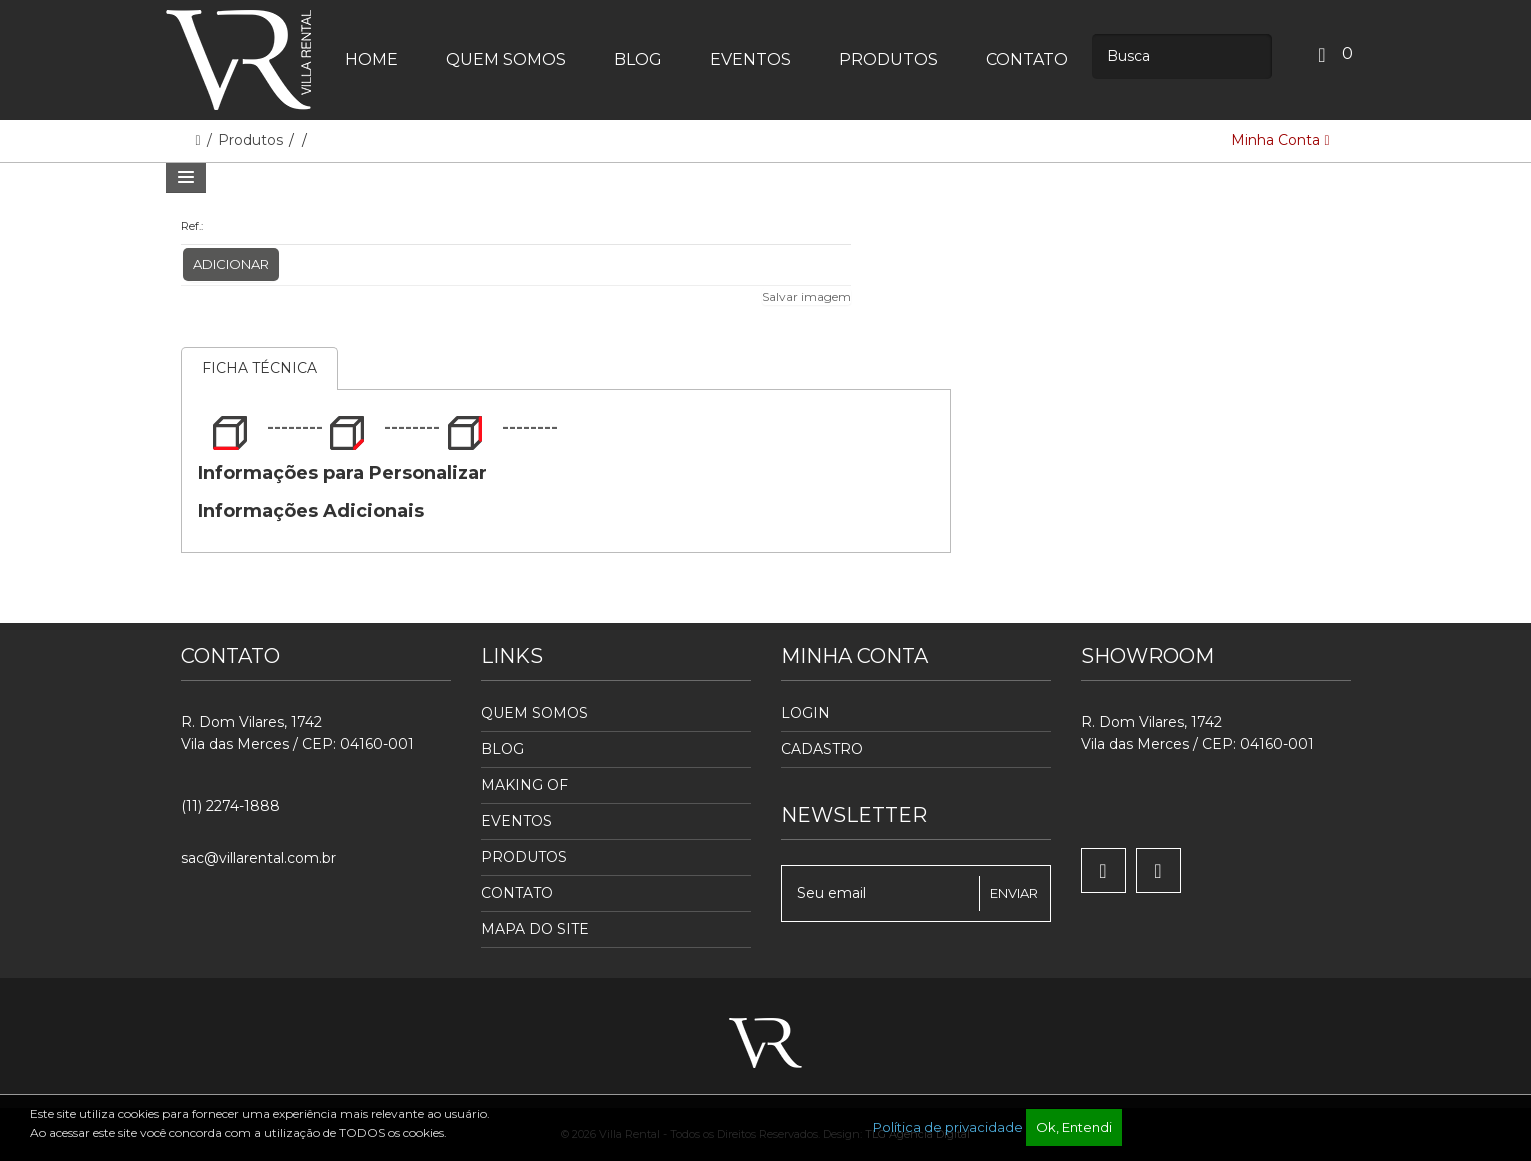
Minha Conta (1280, 140)
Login (805, 713)
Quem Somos (534, 713)
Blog (502, 749)
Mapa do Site (535, 929)
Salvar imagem (806, 296)
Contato (517, 893)
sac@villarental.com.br (258, 858)
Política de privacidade (948, 1127)
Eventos (516, 821)
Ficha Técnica (259, 368)
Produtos (252, 140)
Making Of (524, 785)
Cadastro (822, 749)
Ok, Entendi (1074, 1127)
